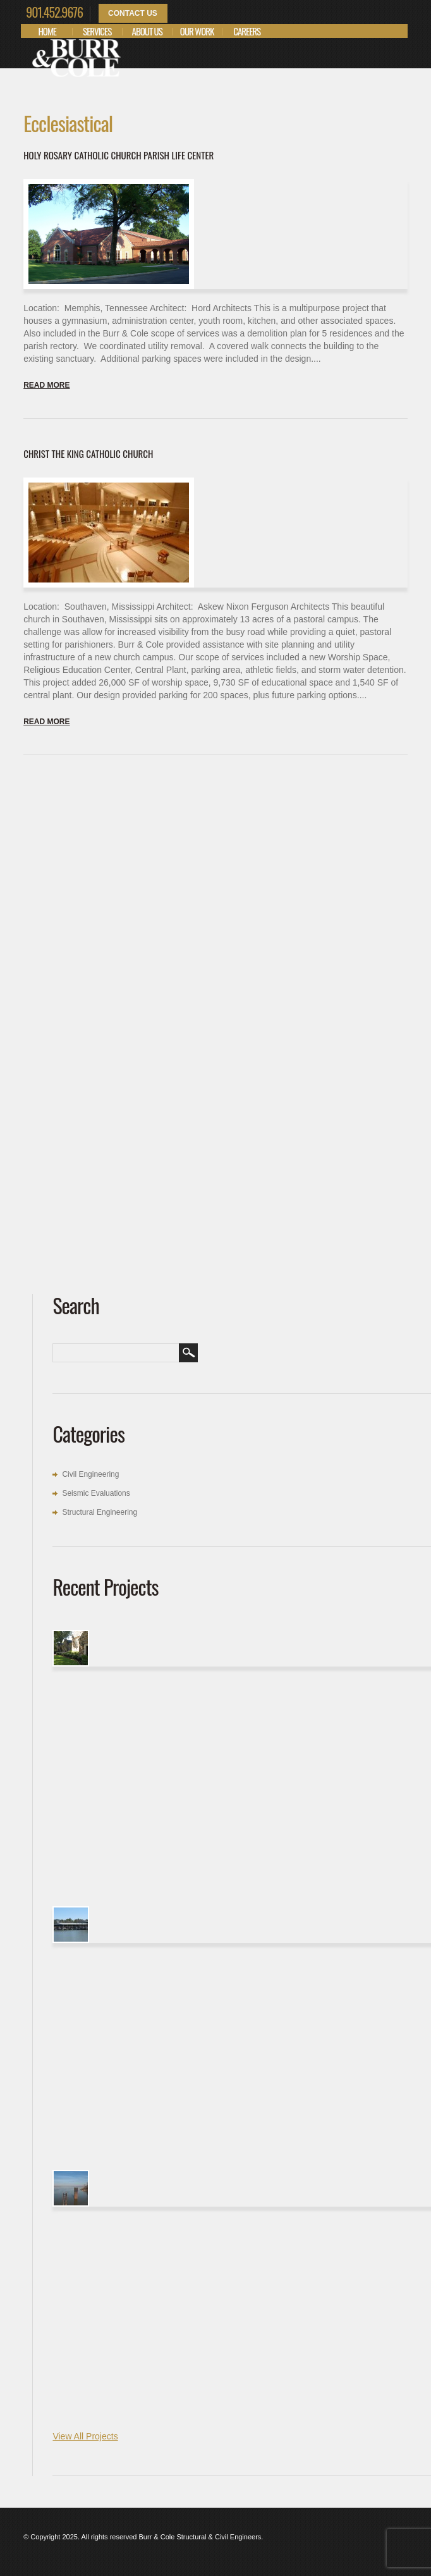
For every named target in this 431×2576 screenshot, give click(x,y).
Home (47, 31)
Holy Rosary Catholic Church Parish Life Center (118, 155)
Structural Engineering (99, 1512)
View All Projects (85, 2436)
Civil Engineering (90, 1474)
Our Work (197, 31)
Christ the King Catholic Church (88, 453)
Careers (246, 31)
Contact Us (132, 13)
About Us (147, 31)
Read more (46, 385)
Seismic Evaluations (96, 1493)
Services (97, 31)
